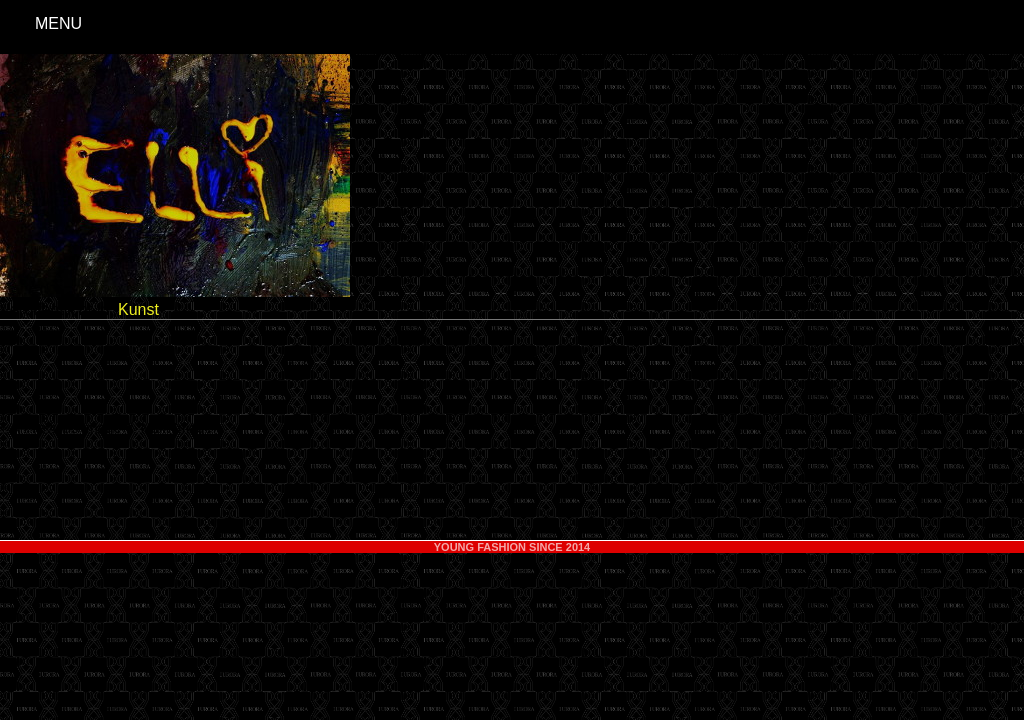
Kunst (138, 309)
